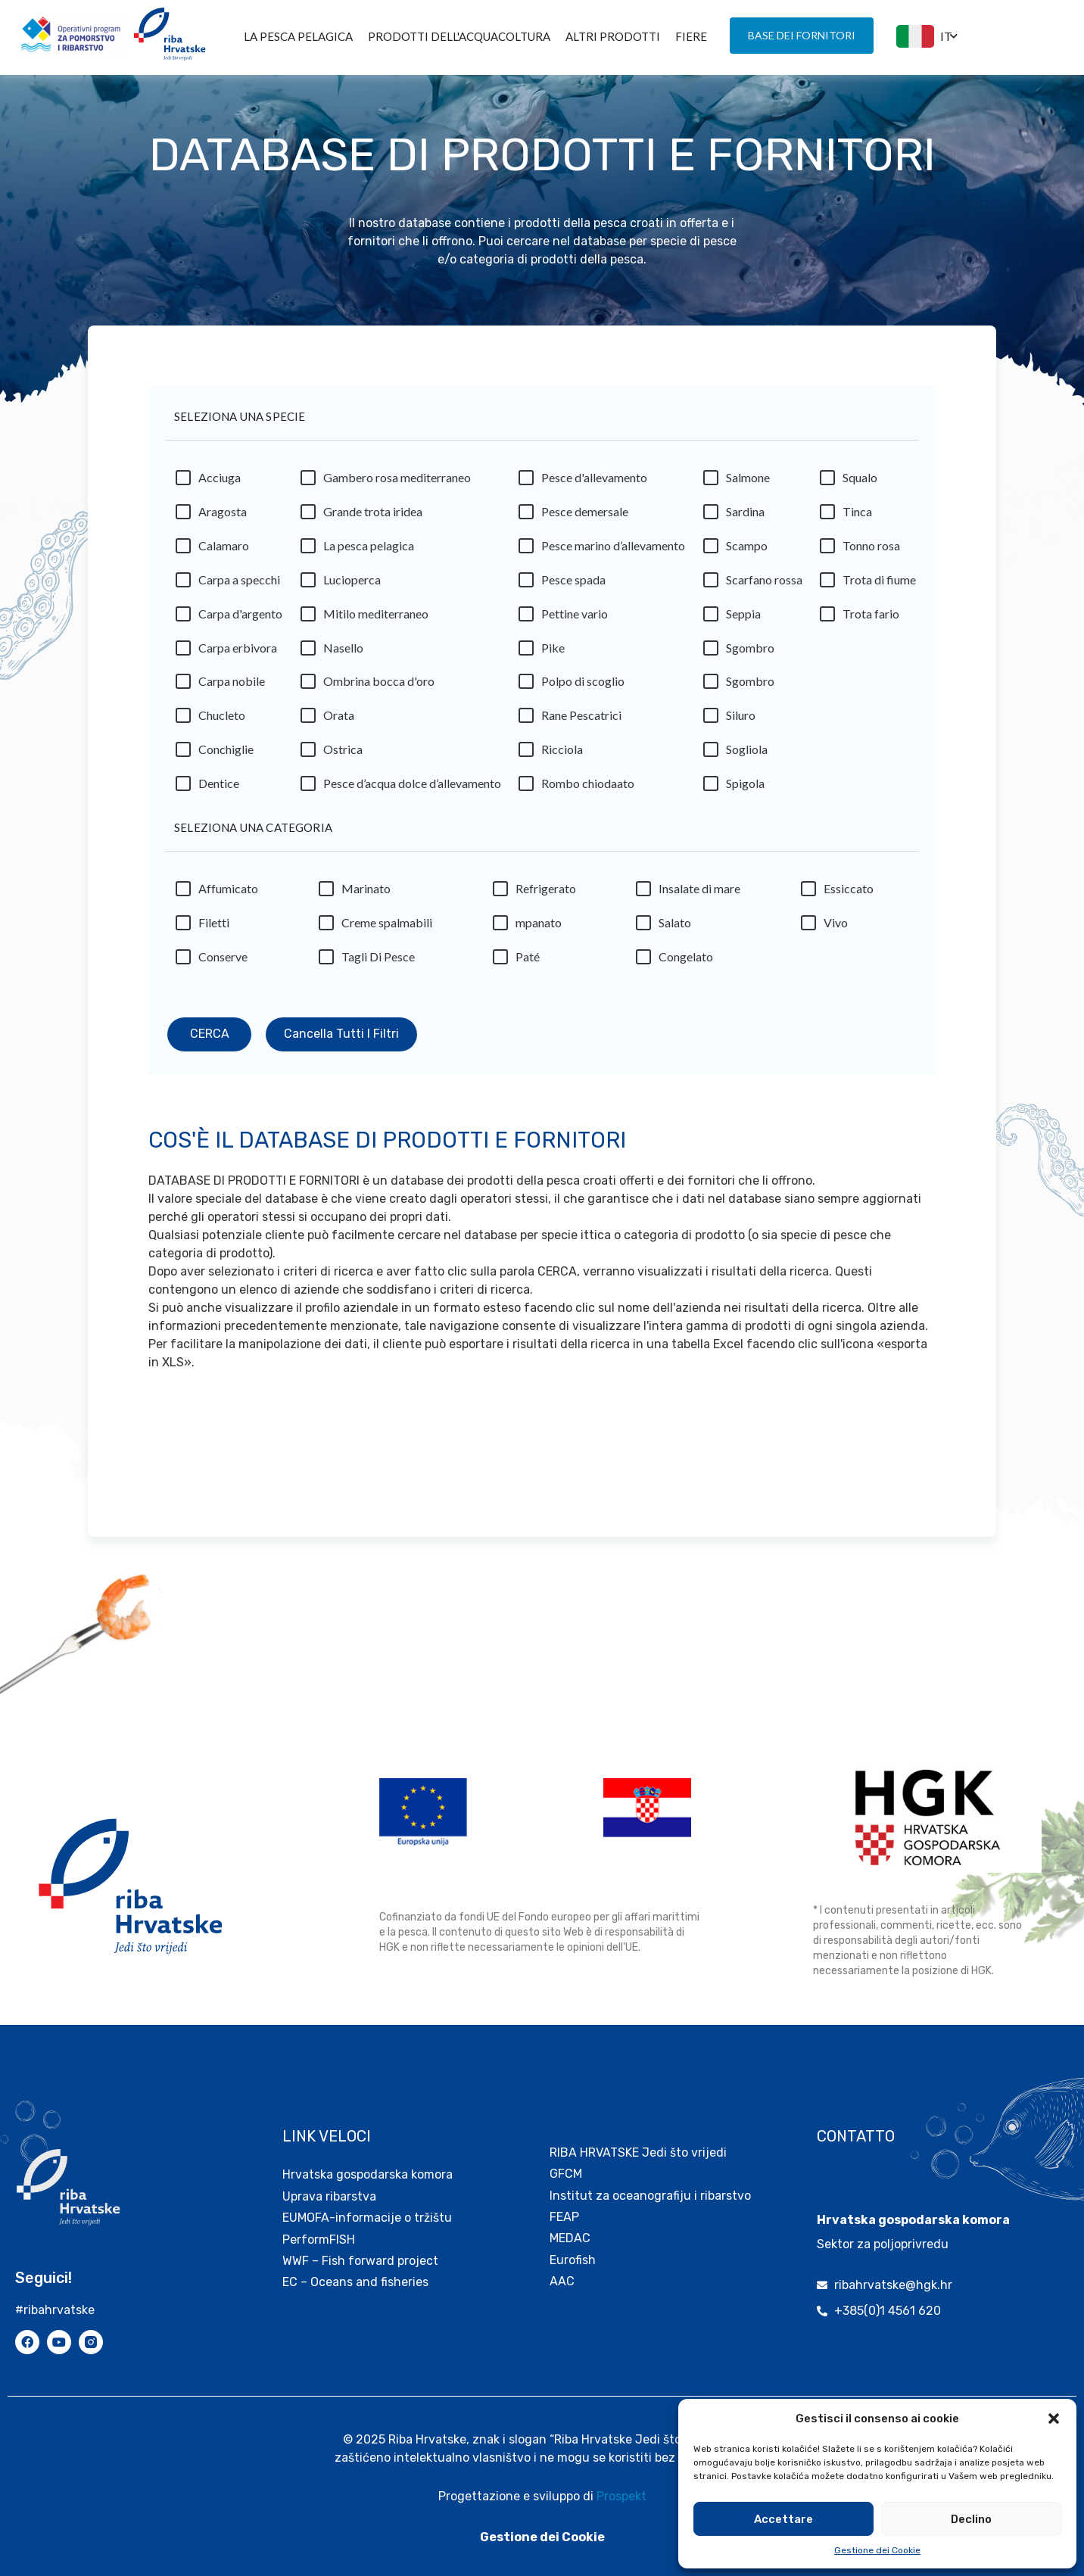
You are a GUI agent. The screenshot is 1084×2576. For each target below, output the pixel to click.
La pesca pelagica (298, 36)
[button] (1053, 2418)
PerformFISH (318, 2217)
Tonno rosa (871, 551)
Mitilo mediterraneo (375, 619)
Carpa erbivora (237, 653)
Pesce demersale (584, 516)
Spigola (745, 788)
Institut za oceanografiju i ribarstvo (650, 2173)
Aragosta (222, 516)
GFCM (566, 2151)
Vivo (836, 927)
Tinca (857, 516)
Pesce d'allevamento (594, 482)
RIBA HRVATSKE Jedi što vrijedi (638, 2130)
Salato (675, 927)
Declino (971, 2519)
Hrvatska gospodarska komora (367, 2152)
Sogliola (747, 754)
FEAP (564, 2194)
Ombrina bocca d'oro (379, 686)
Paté (528, 962)
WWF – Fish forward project (360, 2238)
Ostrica (343, 754)
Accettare (783, 2519)
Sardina (745, 516)
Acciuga (219, 482)
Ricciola (562, 754)
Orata (338, 720)
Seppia (743, 619)
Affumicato (228, 893)
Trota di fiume (879, 585)
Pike (553, 653)
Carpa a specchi (239, 585)
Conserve (223, 962)
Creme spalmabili (386, 927)
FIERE (691, 36)
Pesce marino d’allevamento (613, 551)
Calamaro (223, 551)
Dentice (218, 788)
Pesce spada (573, 585)
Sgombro (750, 653)
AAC (562, 2258)
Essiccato (849, 893)
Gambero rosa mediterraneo (397, 482)
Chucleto (221, 720)
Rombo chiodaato (587, 788)
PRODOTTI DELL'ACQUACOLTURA (459, 36)
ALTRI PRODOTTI (612, 36)
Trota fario (871, 619)
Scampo (747, 551)
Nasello (343, 653)
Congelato (686, 962)
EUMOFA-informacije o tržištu (367, 2195)
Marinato (366, 893)
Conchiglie (226, 754)
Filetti (213, 927)
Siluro (740, 720)
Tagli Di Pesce (378, 962)
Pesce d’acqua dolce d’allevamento (412, 788)
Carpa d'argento (240, 619)
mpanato (539, 927)
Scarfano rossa (764, 585)
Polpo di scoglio (583, 686)
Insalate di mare (699, 893)
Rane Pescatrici (581, 720)
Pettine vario (574, 619)
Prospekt (621, 2473)
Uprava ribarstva (329, 2173)
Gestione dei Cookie (877, 2550)
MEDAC (570, 2215)
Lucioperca (352, 585)
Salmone (748, 482)
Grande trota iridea (372, 516)
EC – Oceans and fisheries (356, 2259)
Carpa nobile (231, 686)
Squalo (860, 482)
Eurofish (573, 2237)
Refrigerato (546, 893)
